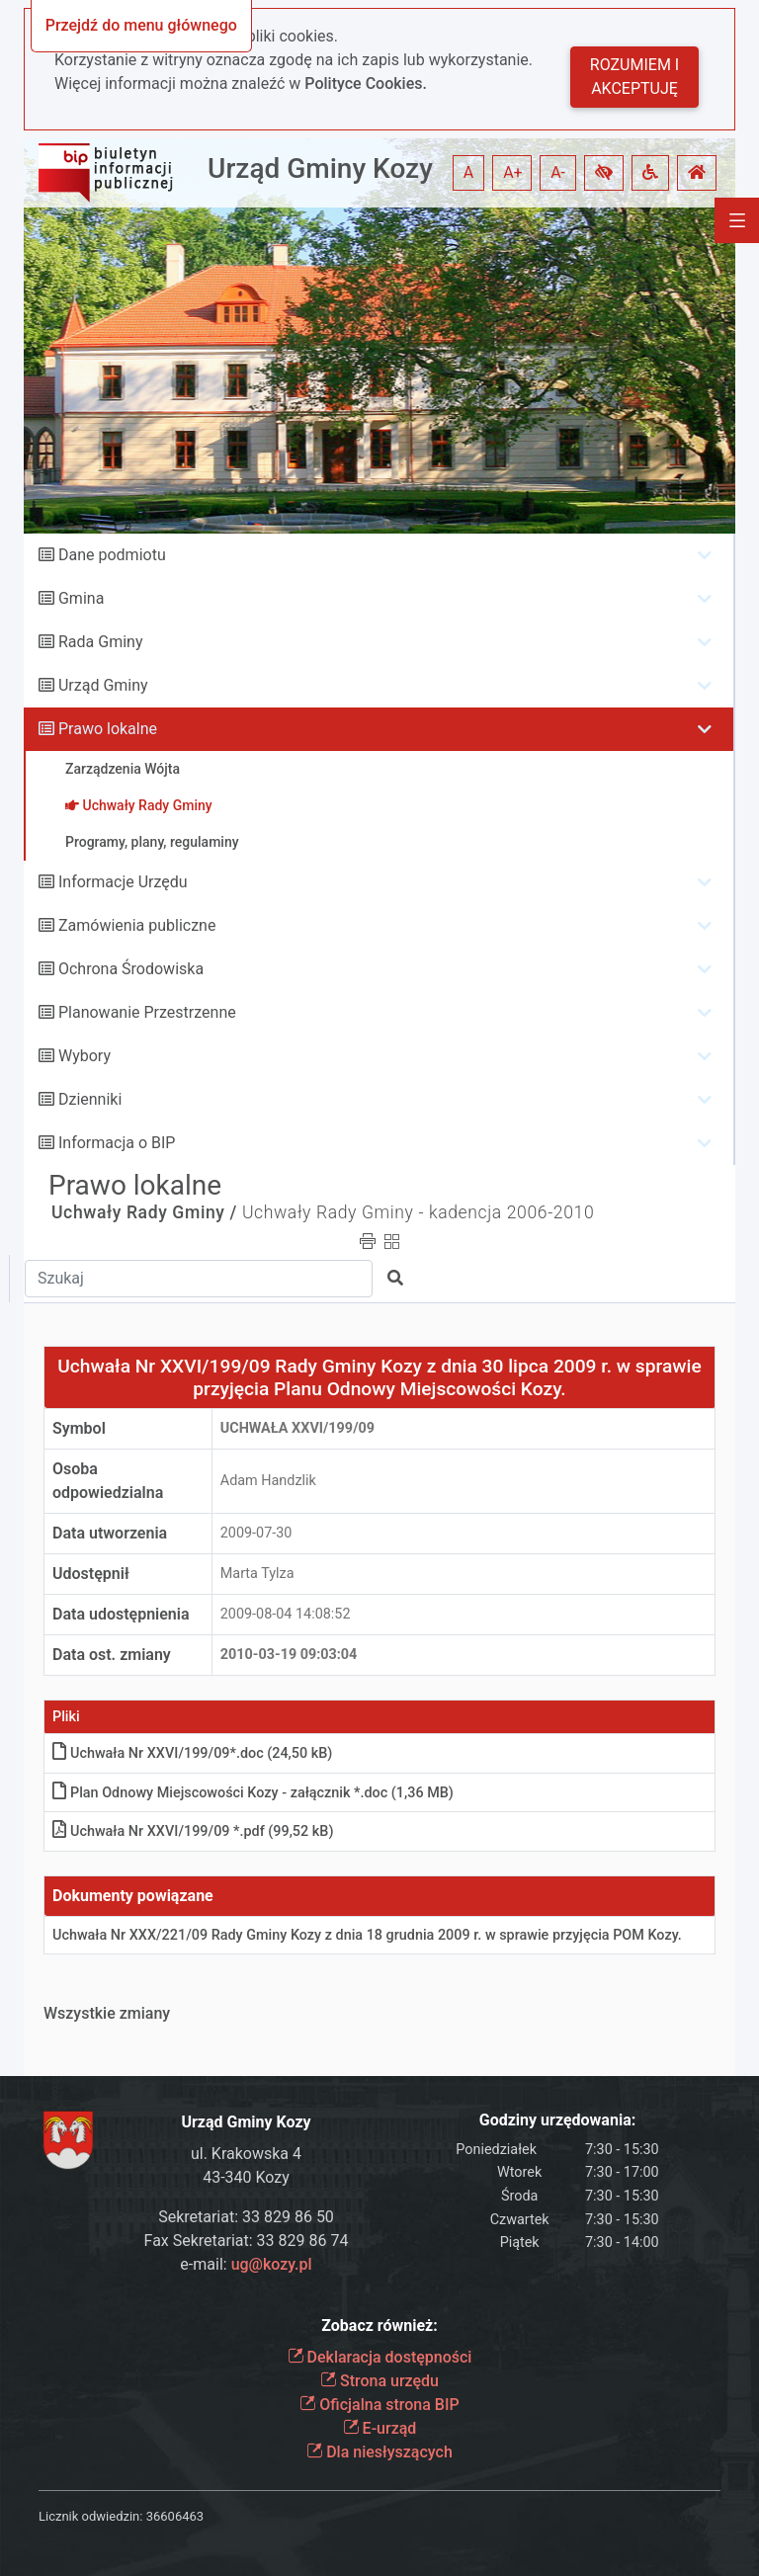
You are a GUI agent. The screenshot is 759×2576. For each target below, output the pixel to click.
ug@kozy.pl (271, 2264)
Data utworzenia (109, 1533)
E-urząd (380, 2428)
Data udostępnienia (121, 1614)
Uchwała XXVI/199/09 (297, 1428)
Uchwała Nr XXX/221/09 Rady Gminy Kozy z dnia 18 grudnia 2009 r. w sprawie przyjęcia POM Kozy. (367, 1935)
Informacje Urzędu (123, 882)
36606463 (175, 2516)
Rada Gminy (100, 641)
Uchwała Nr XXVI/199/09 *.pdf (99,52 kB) (192, 1831)
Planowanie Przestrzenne (147, 1012)
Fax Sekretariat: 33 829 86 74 (246, 2240)
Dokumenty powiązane (132, 1895)
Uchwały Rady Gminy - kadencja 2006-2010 (418, 1212)
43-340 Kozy (246, 2177)
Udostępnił (90, 1573)
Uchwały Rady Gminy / (144, 1212)
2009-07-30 (256, 1533)
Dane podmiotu (112, 554)
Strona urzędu (379, 2380)
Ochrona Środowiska (131, 968)
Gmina (81, 598)
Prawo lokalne (107, 728)
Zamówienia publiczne (136, 925)
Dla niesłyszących (379, 2452)
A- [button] (557, 172)
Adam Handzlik (268, 1480)
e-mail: (245, 2264)
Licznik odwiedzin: (90, 2516)
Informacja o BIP (116, 1142)
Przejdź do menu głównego (141, 25)
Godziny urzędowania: (557, 2120)
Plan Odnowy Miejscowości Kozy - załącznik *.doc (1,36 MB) (253, 1793)
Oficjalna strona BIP (379, 2404)
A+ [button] (513, 172)
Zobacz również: (379, 2325)
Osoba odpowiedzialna (107, 1480)
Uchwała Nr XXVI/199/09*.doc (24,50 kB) (192, 1753)
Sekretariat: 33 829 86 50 (246, 2216)
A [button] (468, 172)
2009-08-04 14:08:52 (285, 1614)
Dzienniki (90, 1099)
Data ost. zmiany (111, 1654)
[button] (604, 173)
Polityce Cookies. (365, 83)
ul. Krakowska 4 (246, 2153)
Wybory (84, 1055)
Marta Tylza (257, 1573)
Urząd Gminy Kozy (320, 168)
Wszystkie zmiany (106, 2013)
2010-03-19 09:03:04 (289, 1654)
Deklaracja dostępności (380, 2357)
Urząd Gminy (103, 685)
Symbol (79, 1428)
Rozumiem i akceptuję (634, 76)
